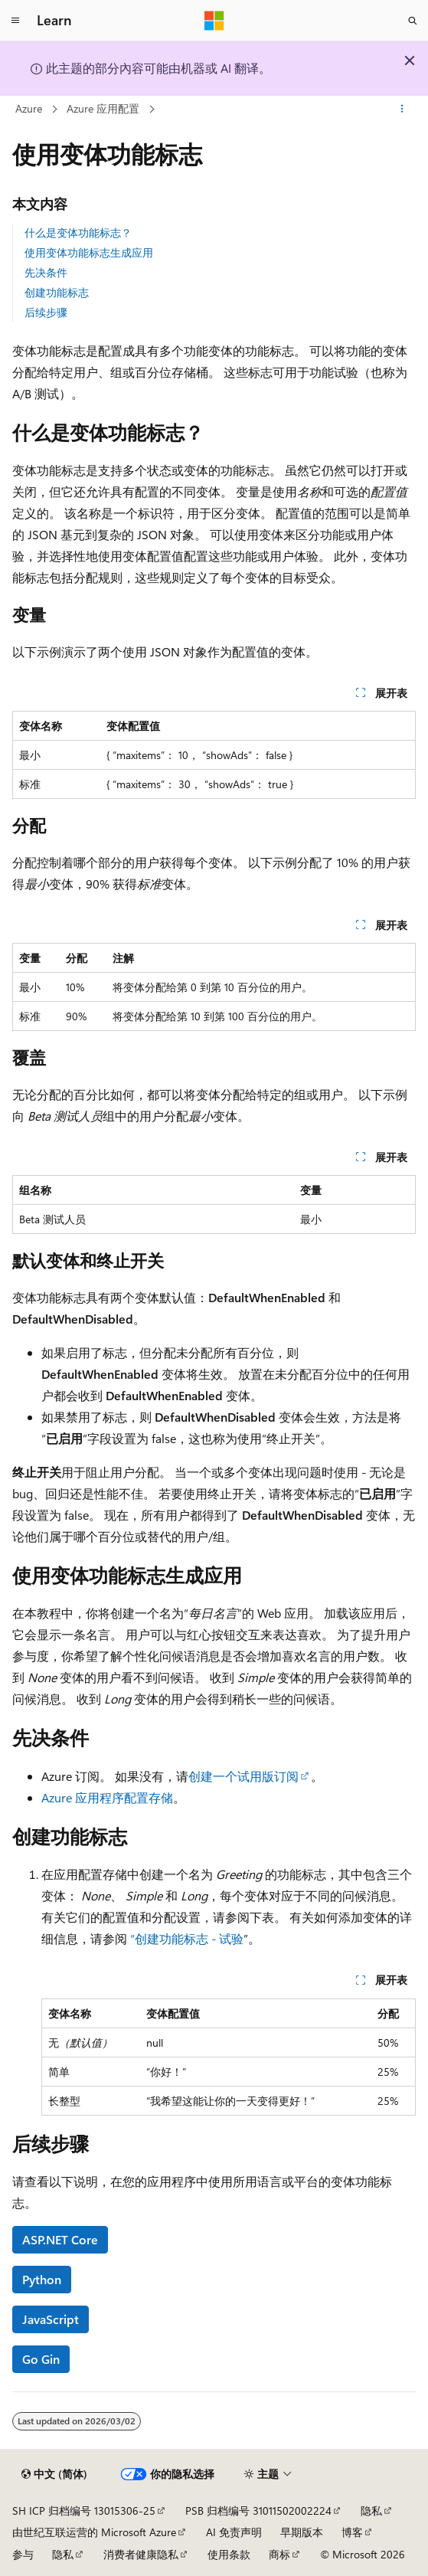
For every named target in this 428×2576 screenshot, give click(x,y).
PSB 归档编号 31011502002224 (258, 2510)
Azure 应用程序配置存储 (107, 1797)
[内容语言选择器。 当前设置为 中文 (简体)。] (54, 2474)
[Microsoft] (214, 21)
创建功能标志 (57, 292)
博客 (352, 2532)
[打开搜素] (412, 20)
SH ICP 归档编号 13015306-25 (83, 2510)
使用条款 (228, 2554)
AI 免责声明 (234, 2532)
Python (41, 2279)
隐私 (371, 2510)
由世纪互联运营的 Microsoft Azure (94, 2532)
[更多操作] (402, 109)
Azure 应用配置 (103, 108)
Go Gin (41, 2359)
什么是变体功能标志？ (78, 232)
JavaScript (50, 2319)
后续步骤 (46, 312)
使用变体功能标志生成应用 (89, 252)
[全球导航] (15, 20)
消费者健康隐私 (140, 2554)
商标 (279, 2554)
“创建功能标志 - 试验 (186, 1938)
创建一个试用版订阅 (243, 1776)
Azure (28, 108)
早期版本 (301, 2532)
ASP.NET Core (60, 2239)
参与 (23, 2554)
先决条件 (46, 272)
